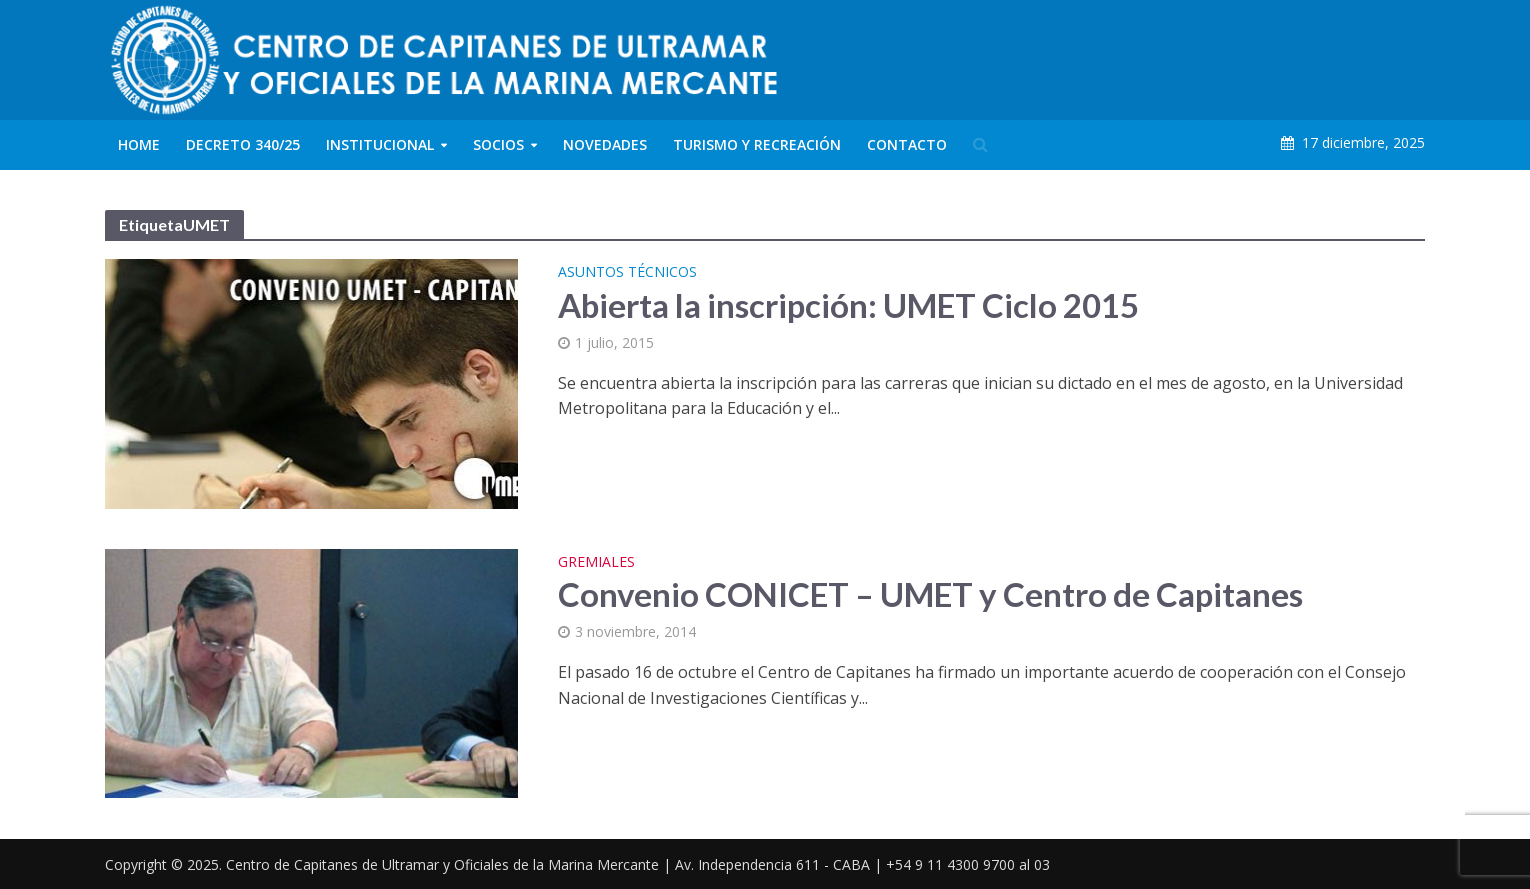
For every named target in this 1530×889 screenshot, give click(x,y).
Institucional (380, 144)
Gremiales (596, 563)
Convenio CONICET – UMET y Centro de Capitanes (930, 594)
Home (139, 144)
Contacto (907, 144)
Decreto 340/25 (243, 144)
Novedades (605, 144)
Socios (498, 144)
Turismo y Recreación (757, 144)
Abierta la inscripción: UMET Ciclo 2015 (848, 305)
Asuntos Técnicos (627, 273)
